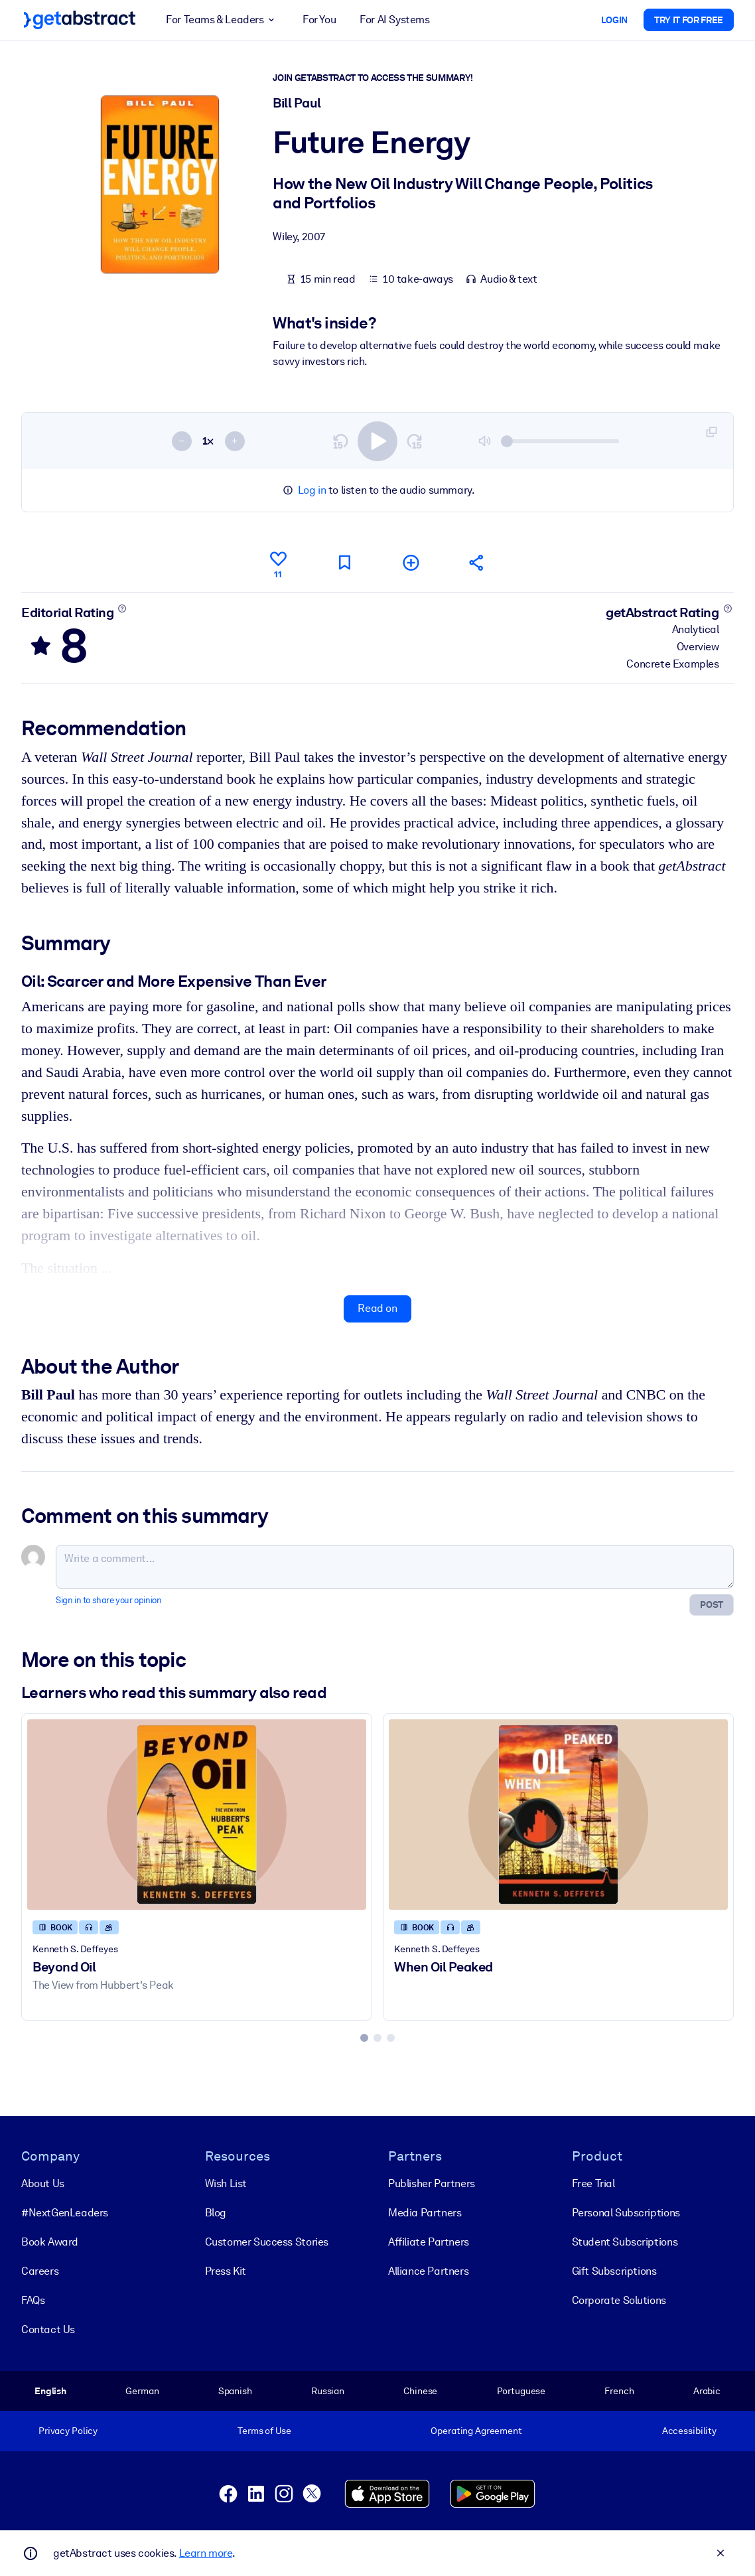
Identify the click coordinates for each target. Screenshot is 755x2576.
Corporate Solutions (619, 2300)
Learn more (205, 2553)
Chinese (420, 2391)
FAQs (32, 2300)
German (142, 2391)
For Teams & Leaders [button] (222, 20)
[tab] (364, 2038)
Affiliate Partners (428, 2242)
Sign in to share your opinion (108, 1600)
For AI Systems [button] (394, 19)
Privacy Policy (68, 2430)
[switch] (377, 441)
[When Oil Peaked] (558, 1814)
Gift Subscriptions (614, 2271)
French (619, 2391)
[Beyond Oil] (196, 1814)
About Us (42, 2183)
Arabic (707, 2391)
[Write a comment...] (395, 1567)
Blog (215, 2212)
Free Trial (593, 2183)
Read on (377, 1308)
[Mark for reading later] (344, 562)
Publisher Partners (431, 2183)
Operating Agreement (476, 2430)
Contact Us (48, 2329)
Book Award (49, 2242)
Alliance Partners (428, 2271)
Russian (327, 2391)
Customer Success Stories (266, 2242)
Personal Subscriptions (626, 2212)
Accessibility (689, 2430)
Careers (39, 2271)
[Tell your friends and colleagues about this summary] (477, 562)
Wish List (226, 2183)
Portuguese (521, 2391)
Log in (312, 490)
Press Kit (225, 2271)
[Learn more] (122, 608)
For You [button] (319, 19)
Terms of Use (264, 2430)
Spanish (235, 2391)
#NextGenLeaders (64, 2212)
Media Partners (424, 2212)
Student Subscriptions (625, 2242)
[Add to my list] (410, 562)
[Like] (278, 562)
